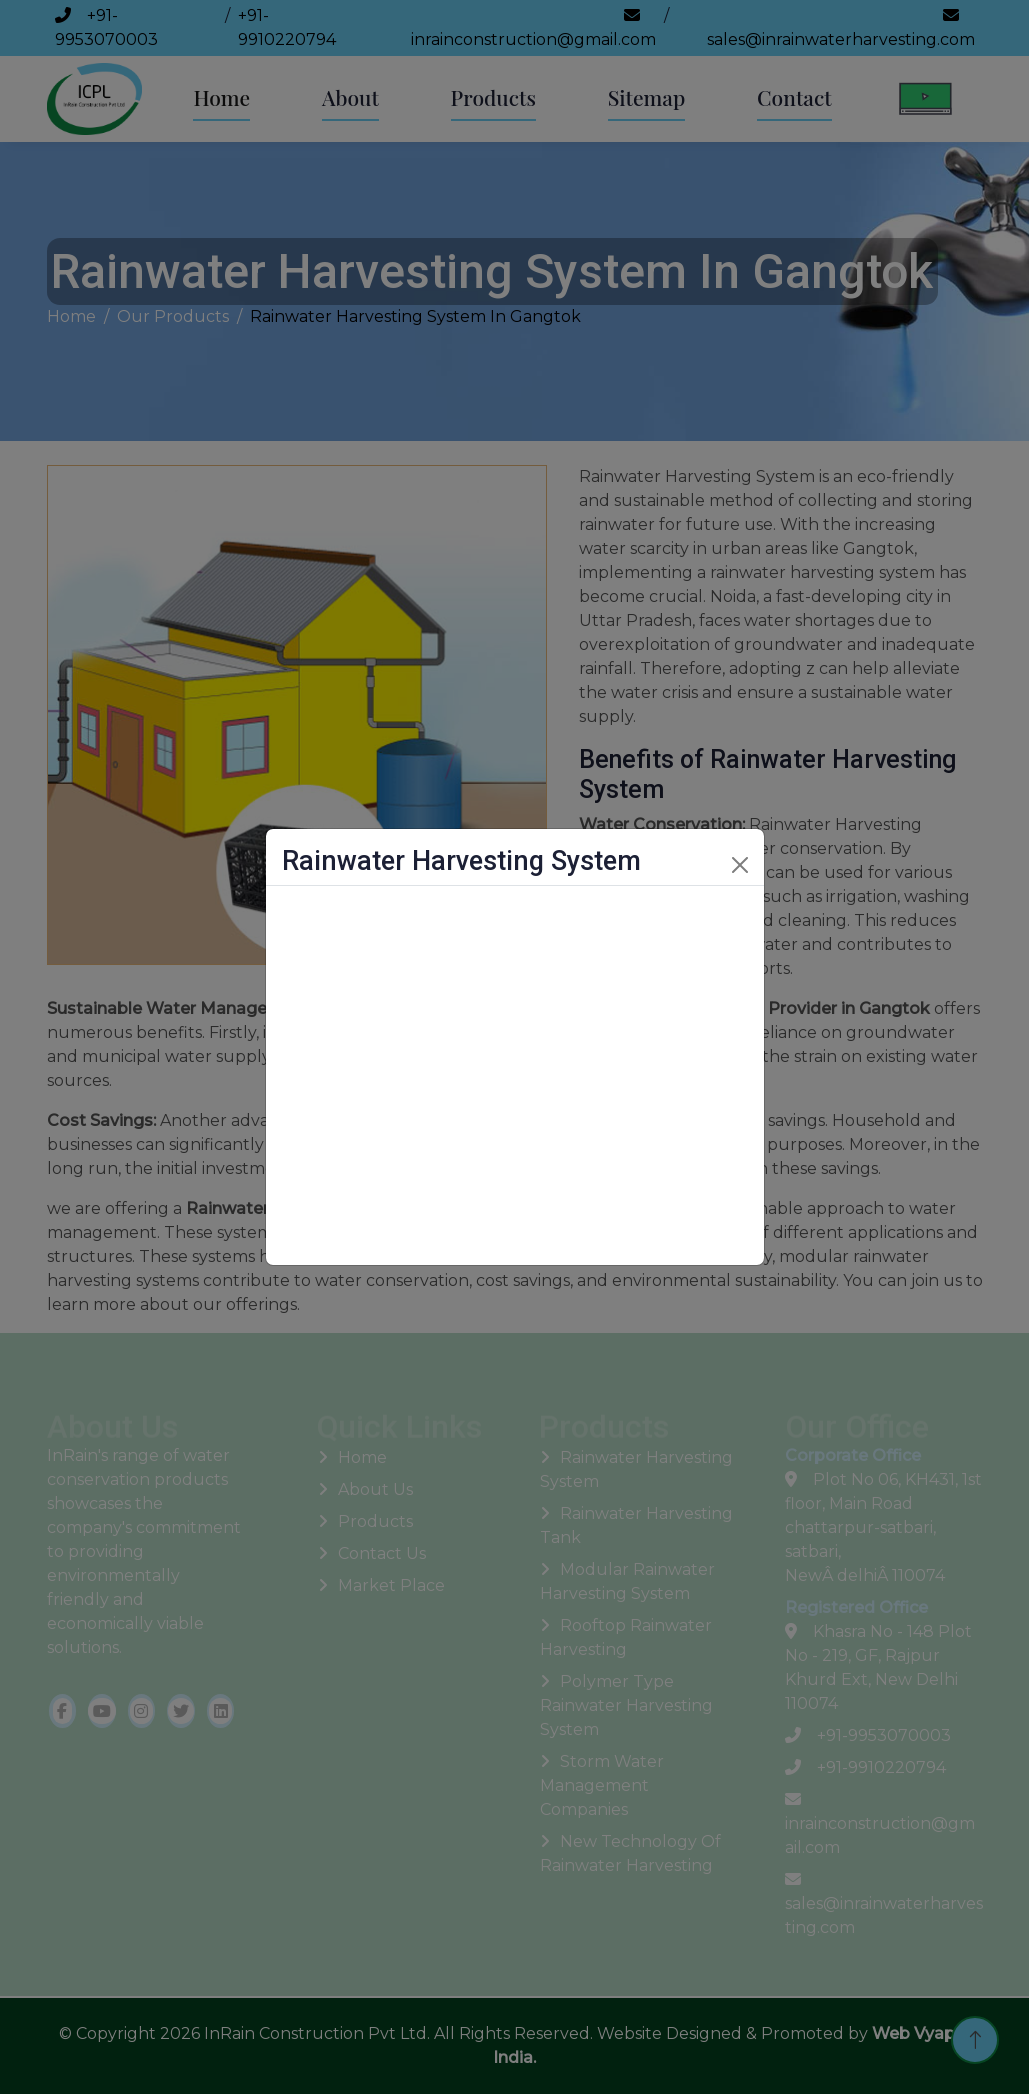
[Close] (740, 865)
